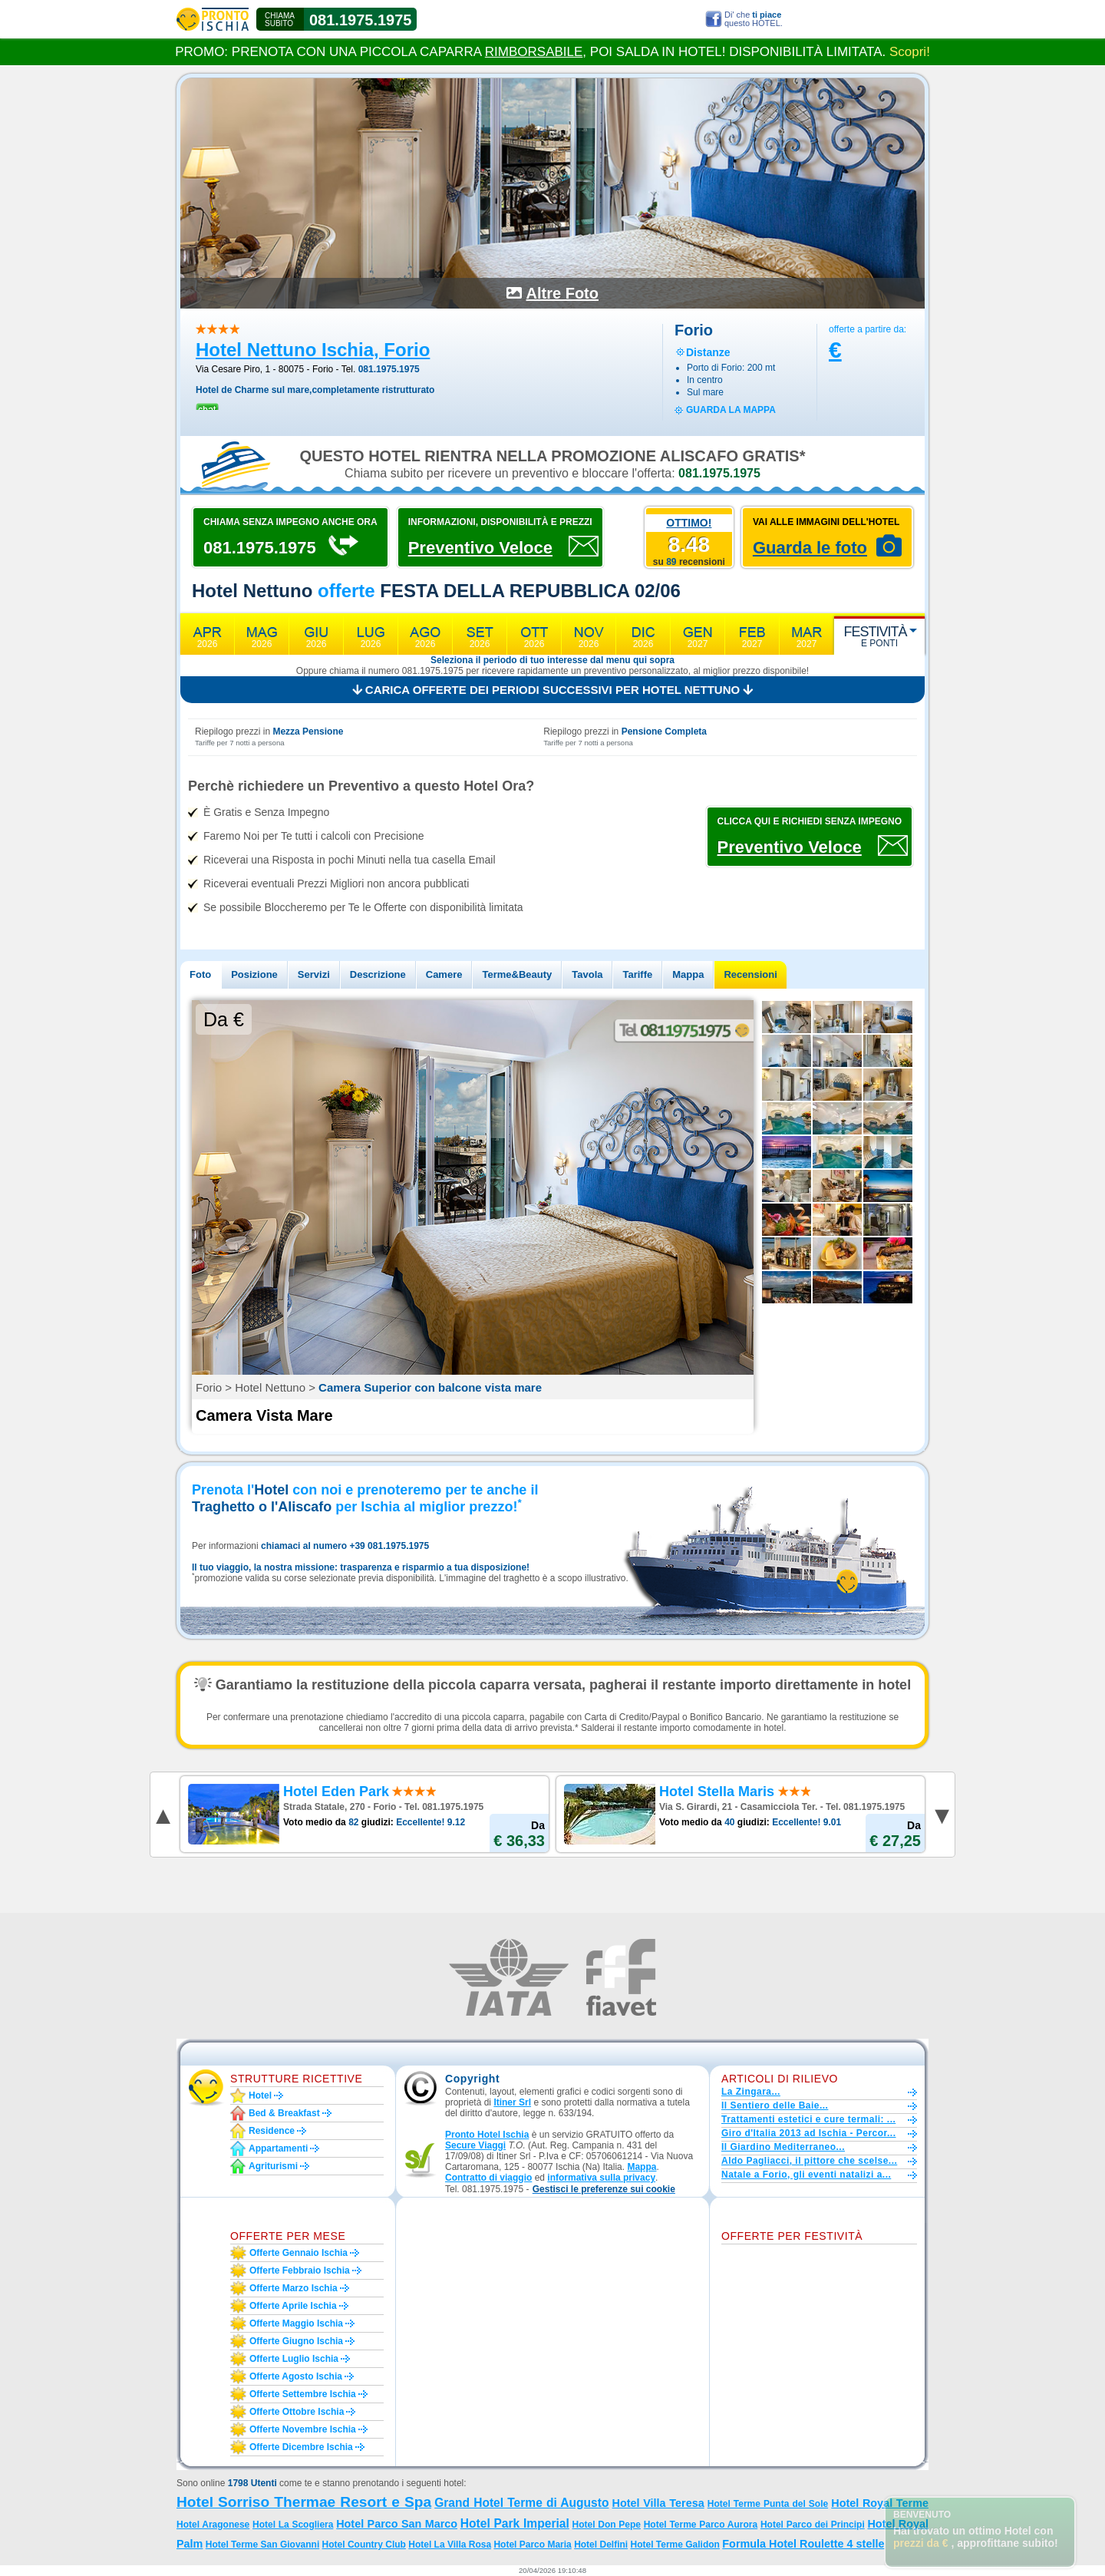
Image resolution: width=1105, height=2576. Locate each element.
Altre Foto (562, 293)
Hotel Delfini (601, 2544)
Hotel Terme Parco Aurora (701, 2524)
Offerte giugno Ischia (296, 2341)
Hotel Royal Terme (880, 2503)
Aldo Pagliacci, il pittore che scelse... (809, 2160)
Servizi (314, 974)
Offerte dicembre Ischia (301, 2447)
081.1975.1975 (360, 20)
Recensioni (750, 974)
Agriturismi (273, 2166)
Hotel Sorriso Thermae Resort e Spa (303, 2502)
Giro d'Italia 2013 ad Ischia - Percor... (808, 2133)
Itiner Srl (512, 2102)
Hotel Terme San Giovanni (262, 2544)
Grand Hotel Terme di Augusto (521, 2502)
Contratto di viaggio (488, 2177)
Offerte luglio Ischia (293, 2358)
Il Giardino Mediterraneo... (783, 2147)
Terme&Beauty (517, 974)
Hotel (260, 2095)
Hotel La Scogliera (292, 2524)
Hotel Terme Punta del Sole (768, 2503)
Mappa (688, 974)
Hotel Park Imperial (514, 2523)
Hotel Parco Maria (532, 2544)
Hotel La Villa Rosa (449, 2544)
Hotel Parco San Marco (396, 2524)
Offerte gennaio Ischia (298, 2252)
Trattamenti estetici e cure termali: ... (808, 2119)
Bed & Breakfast (284, 2113)
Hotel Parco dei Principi (812, 2524)
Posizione (254, 974)
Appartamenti (278, 2148)
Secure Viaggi (475, 2145)
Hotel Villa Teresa (658, 2503)
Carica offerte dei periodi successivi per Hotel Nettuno (553, 689)
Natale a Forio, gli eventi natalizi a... (806, 2174)
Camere (444, 974)
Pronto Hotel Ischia (487, 2134)
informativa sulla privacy (601, 2177)
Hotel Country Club (364, 2544)
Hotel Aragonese (212, 2524)
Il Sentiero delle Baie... (774, 2105)
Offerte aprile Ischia (293, 2305)
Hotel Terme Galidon (674, 2544)
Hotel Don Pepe (606, 2524)
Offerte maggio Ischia (296, 2323)
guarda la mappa (731, 410)
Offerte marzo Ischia (293, 2288)
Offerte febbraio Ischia (299, 2270)
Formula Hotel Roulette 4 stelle (803, 2544)
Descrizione (378, 974)
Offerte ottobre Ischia (296, 2411)
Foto (200, 974)
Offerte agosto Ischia (295, 2376)
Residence (272, 2130)
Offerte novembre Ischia (302, 2429)
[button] (604, 2189)
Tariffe (637, 974)
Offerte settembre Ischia (302, 2394)
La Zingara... (750, 2091)
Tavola (587, 974)
